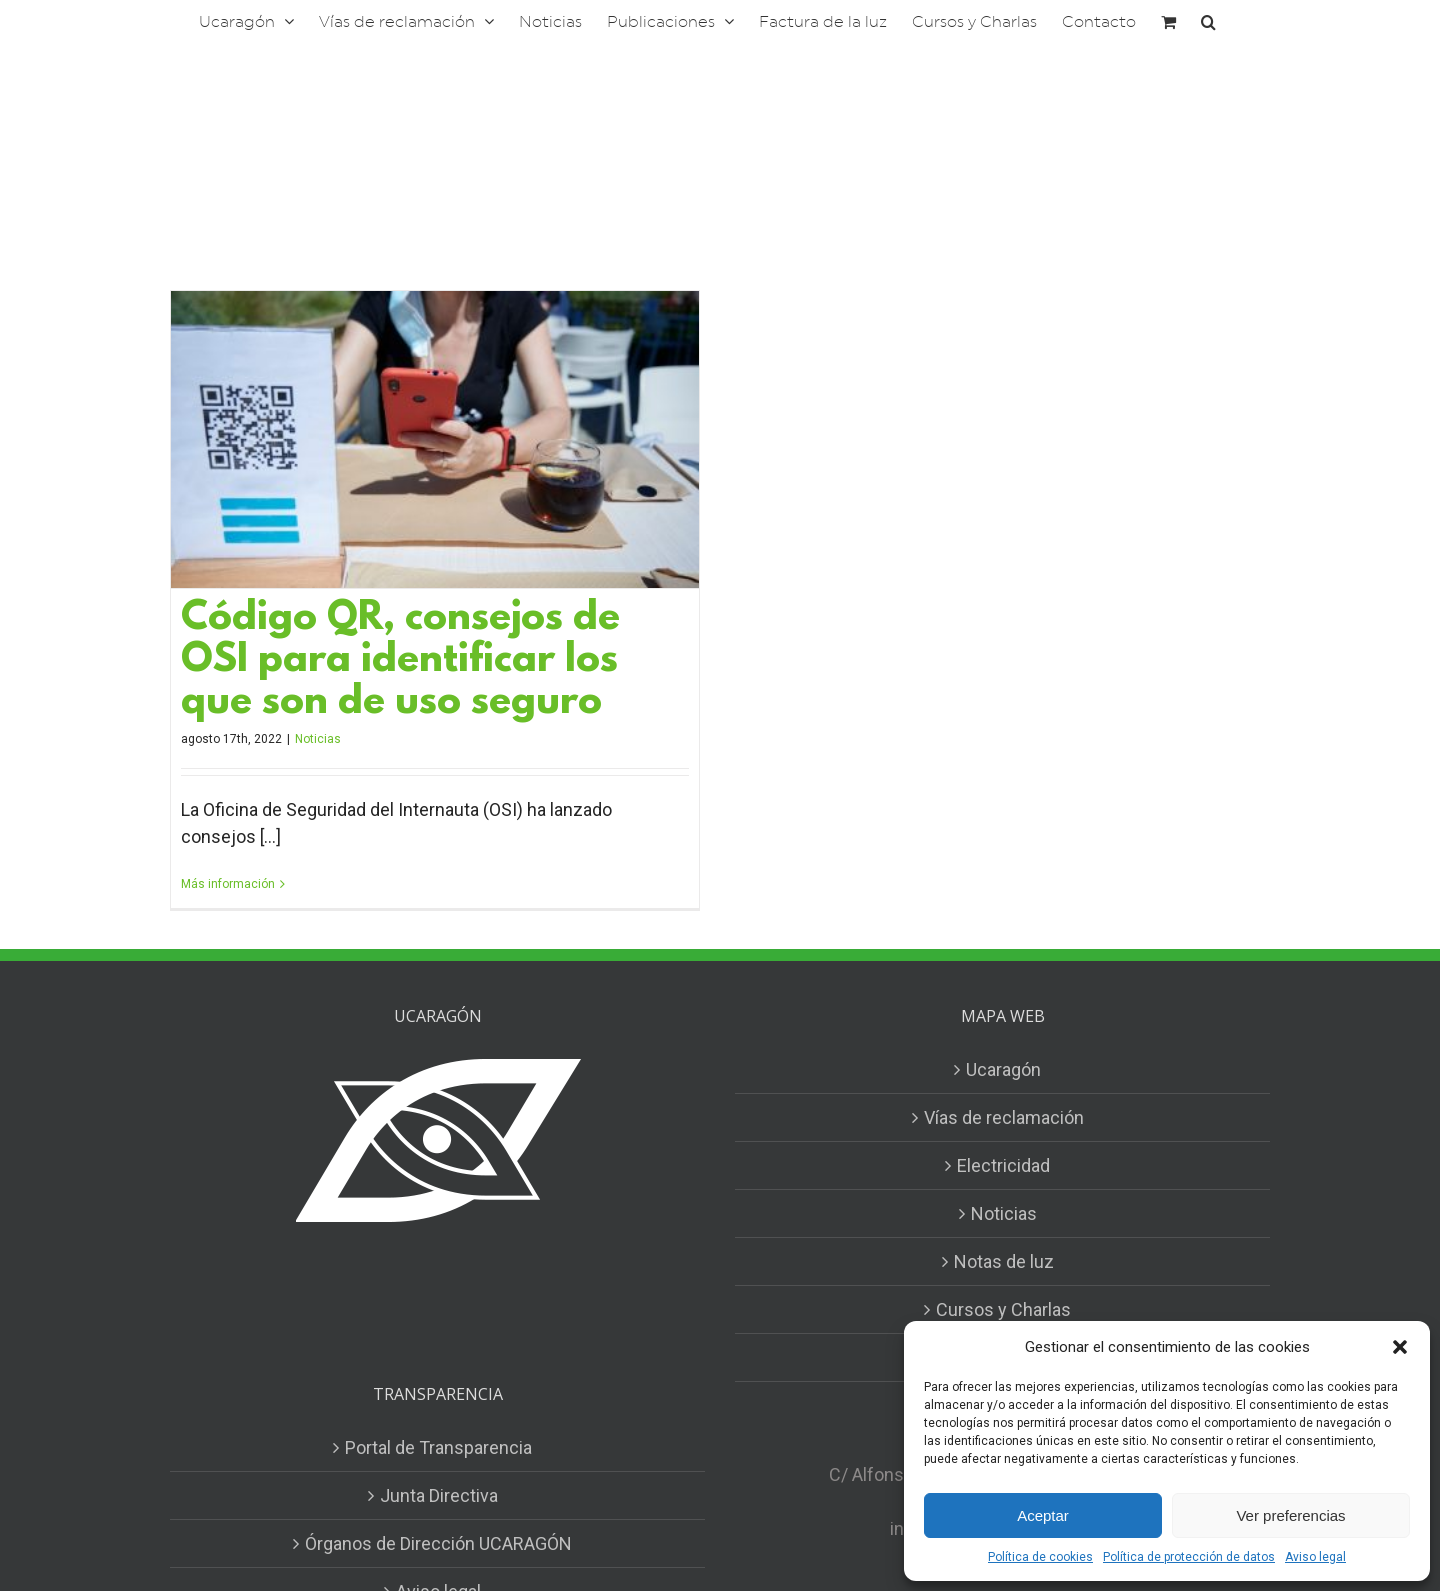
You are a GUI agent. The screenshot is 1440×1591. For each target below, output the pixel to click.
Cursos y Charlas (1003, 1309)
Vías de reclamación (1004, 1117)
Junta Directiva (439, 1495)
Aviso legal (1315, 1557)
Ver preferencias (1290, 1515)
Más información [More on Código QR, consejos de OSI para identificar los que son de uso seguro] (228, 884)
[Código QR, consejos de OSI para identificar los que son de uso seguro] (435, 439)
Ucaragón (1003, 1069)
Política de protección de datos (1189, 1557)
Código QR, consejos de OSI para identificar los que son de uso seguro (400, 661)
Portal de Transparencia (438, 1447)
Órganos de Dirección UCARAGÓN (438, 1543)
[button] (1400, 1347)
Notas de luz (1004, 1261)
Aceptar (1043, 1515)
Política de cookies (1040, 1557)
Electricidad (1003, 1165)
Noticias (318, 739)
